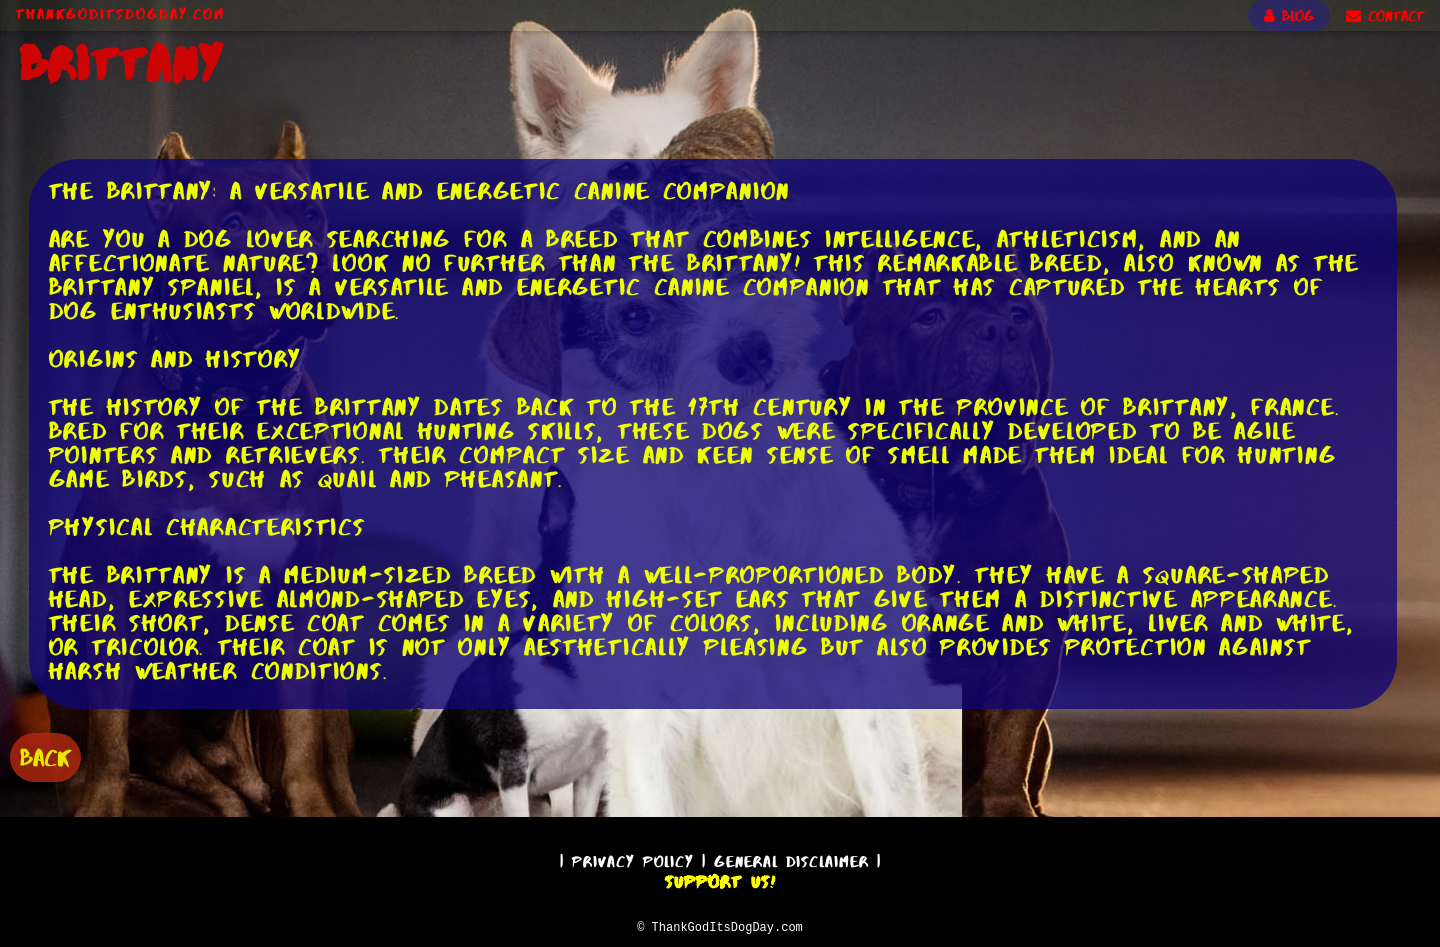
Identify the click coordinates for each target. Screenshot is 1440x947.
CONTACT (1385, 16)
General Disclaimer (791, 858)
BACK (45, 755)
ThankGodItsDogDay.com (120, 14)
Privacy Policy (633, 858)
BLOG (1289, 16)
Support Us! (720, 879)
